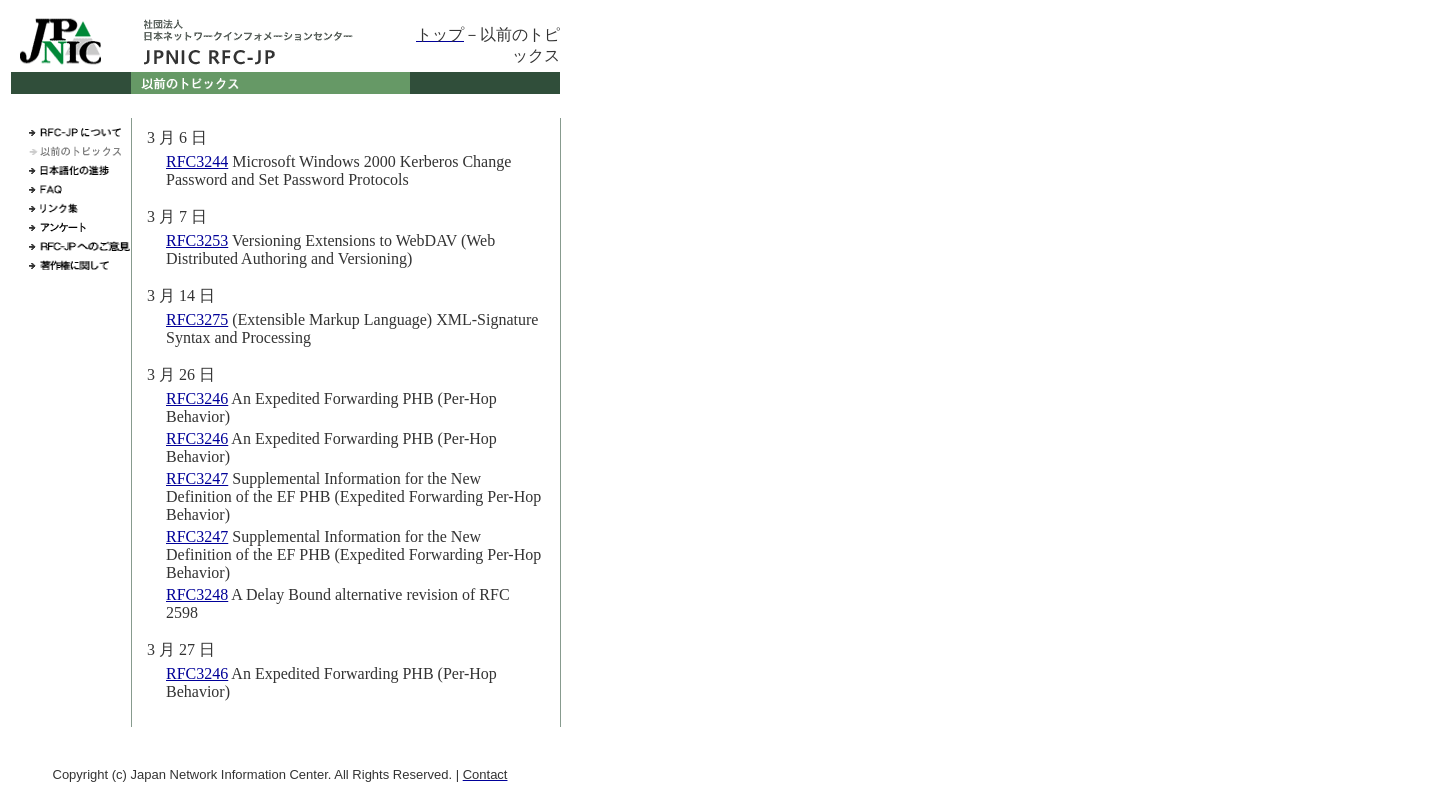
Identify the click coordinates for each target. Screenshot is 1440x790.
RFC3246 (197, 398)
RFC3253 (197, 240)
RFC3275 (197, 319)
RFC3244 (197, 161)
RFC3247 (197, 478)
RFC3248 (197, 594)
